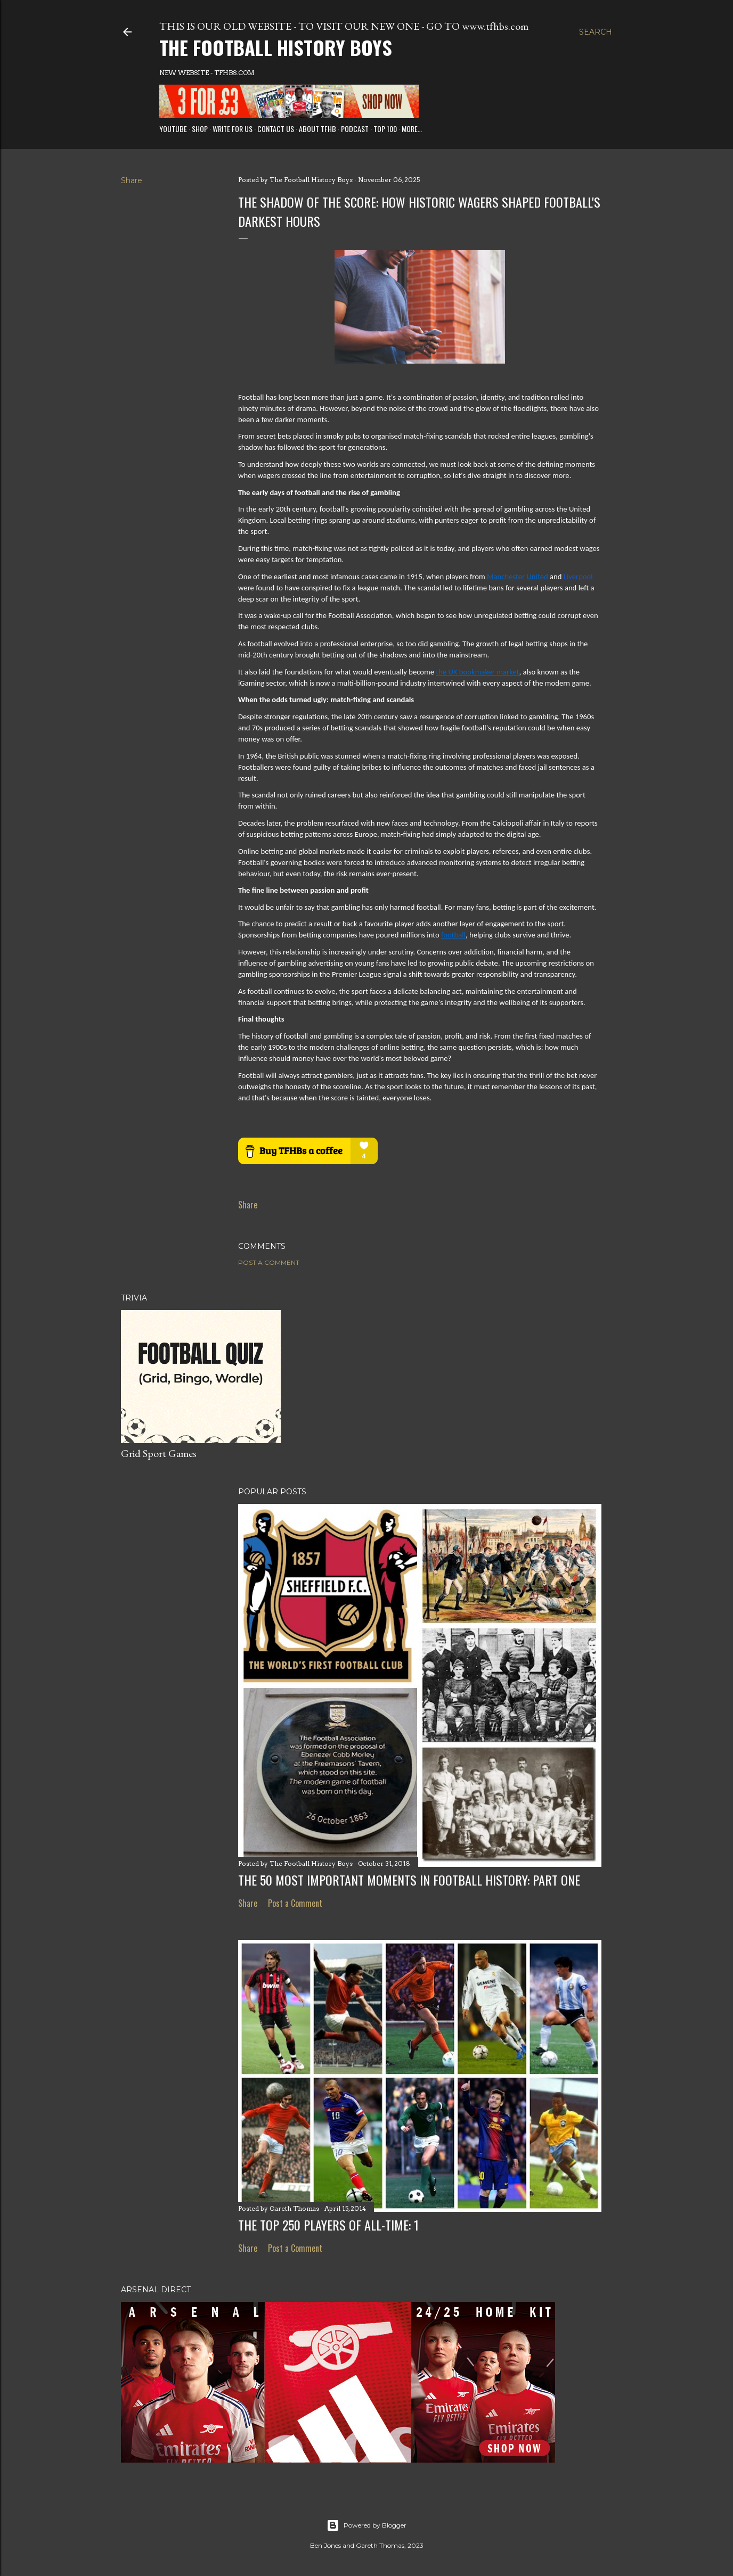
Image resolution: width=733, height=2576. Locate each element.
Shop (200, 128)
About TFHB (317, 128)
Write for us (233, 128)
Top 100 (385, 128)
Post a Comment (268, 1262)
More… (412, 128)
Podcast (355, 128)
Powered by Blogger (366, 2525)
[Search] (595, 32)
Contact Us (275, 128)
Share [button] (131, 180)
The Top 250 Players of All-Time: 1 (328, 2224)
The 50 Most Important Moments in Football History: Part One (409, 1879)
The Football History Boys (275, 47)
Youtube (173, 128)
